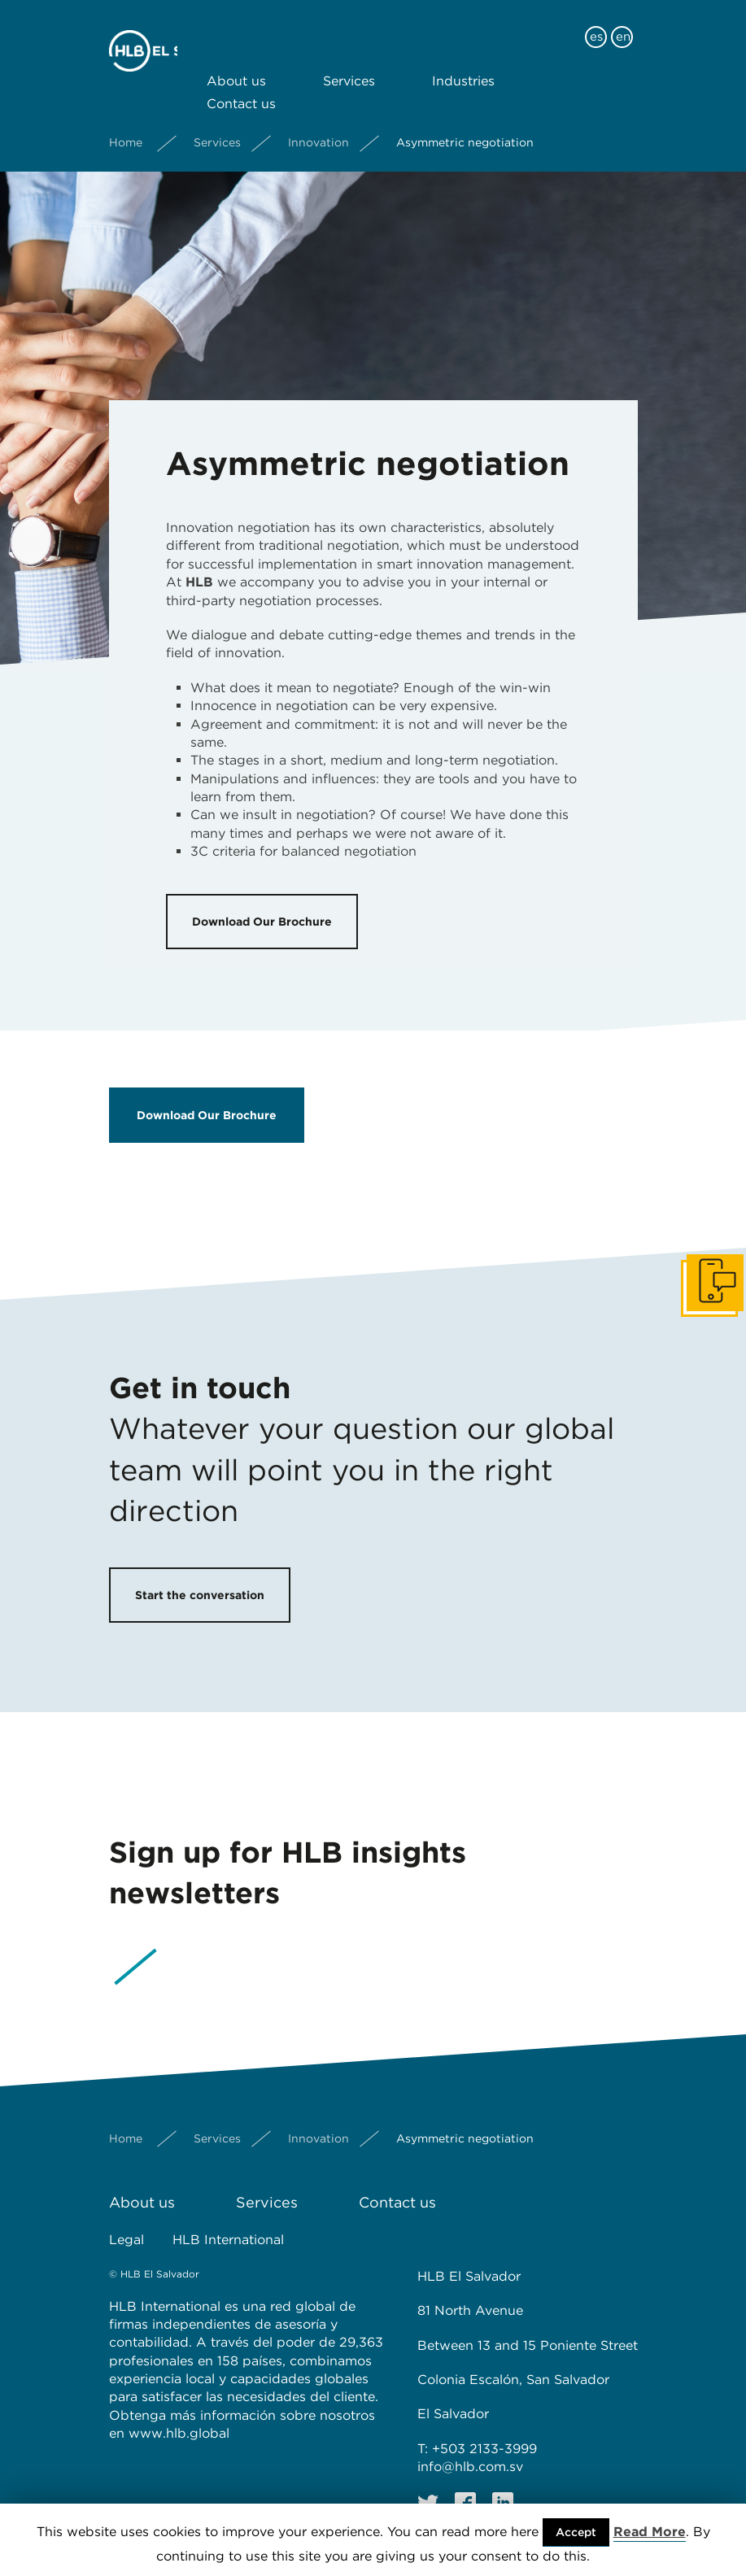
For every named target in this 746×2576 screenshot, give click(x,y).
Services (349, 67)
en (623, 22)
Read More (649, 2531)
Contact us (241, 90)
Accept (576, 2532)
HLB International (228, 2239)
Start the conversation (199, 1595)
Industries (463, 67)
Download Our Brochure (262, 921)
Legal (126, 2239)
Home (125, 128)
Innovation (318, 128)
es (596, 22)
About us (236, 67)
